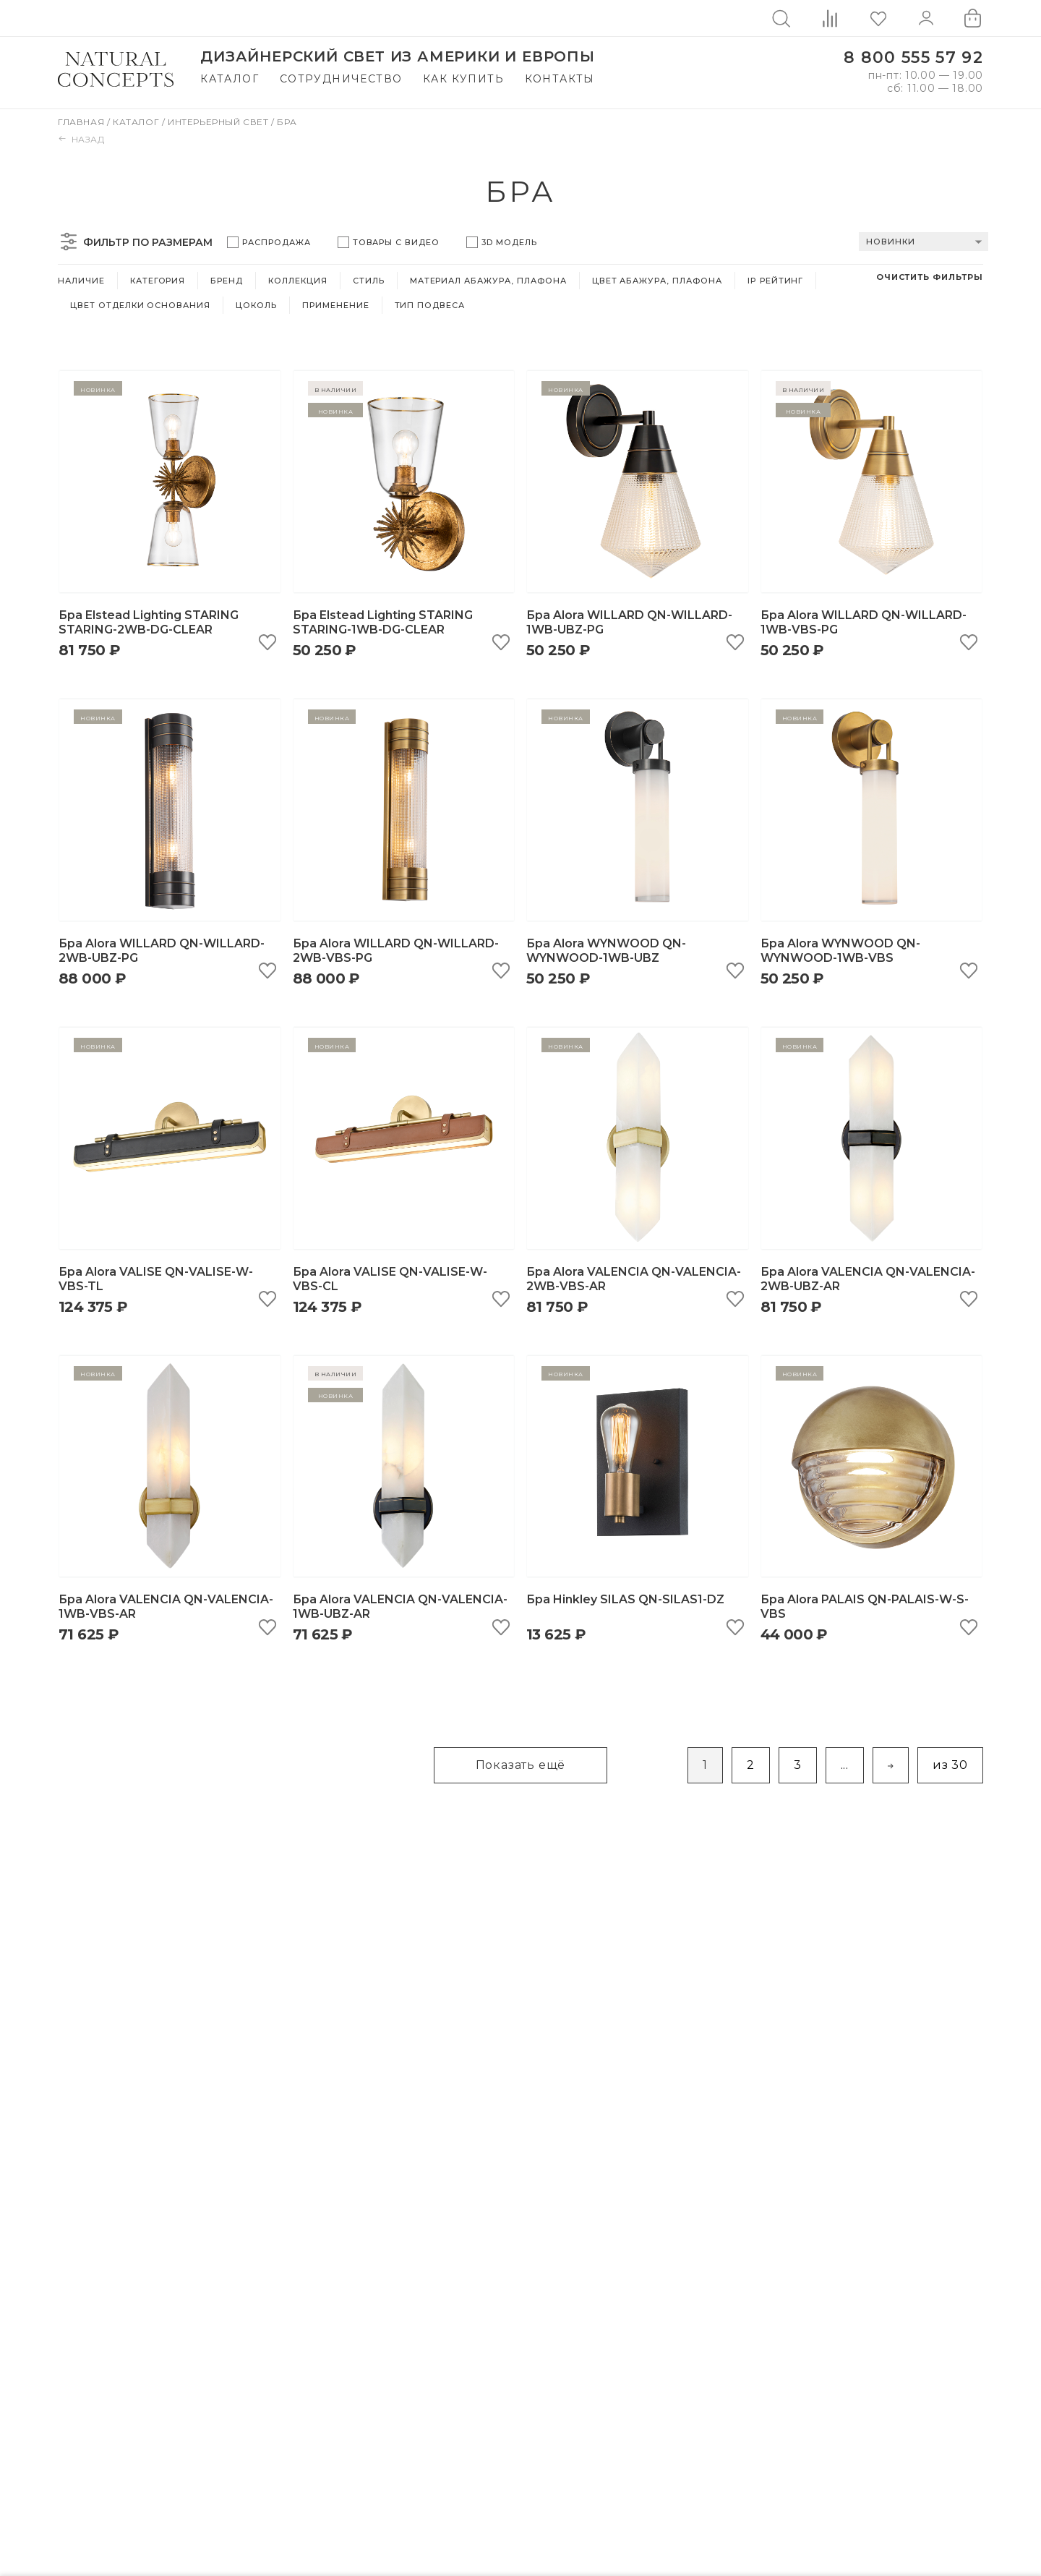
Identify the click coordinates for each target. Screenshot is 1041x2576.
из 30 (950, 1765)
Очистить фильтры (929, 277)
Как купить (463, 78)
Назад (81, 139)
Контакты (560, 78)
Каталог (229, 78)
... (845, 1765)
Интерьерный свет (219, 121)
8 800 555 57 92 (913, 57)
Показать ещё (521, 1765)
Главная (82, 121)
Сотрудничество (341, 78)
